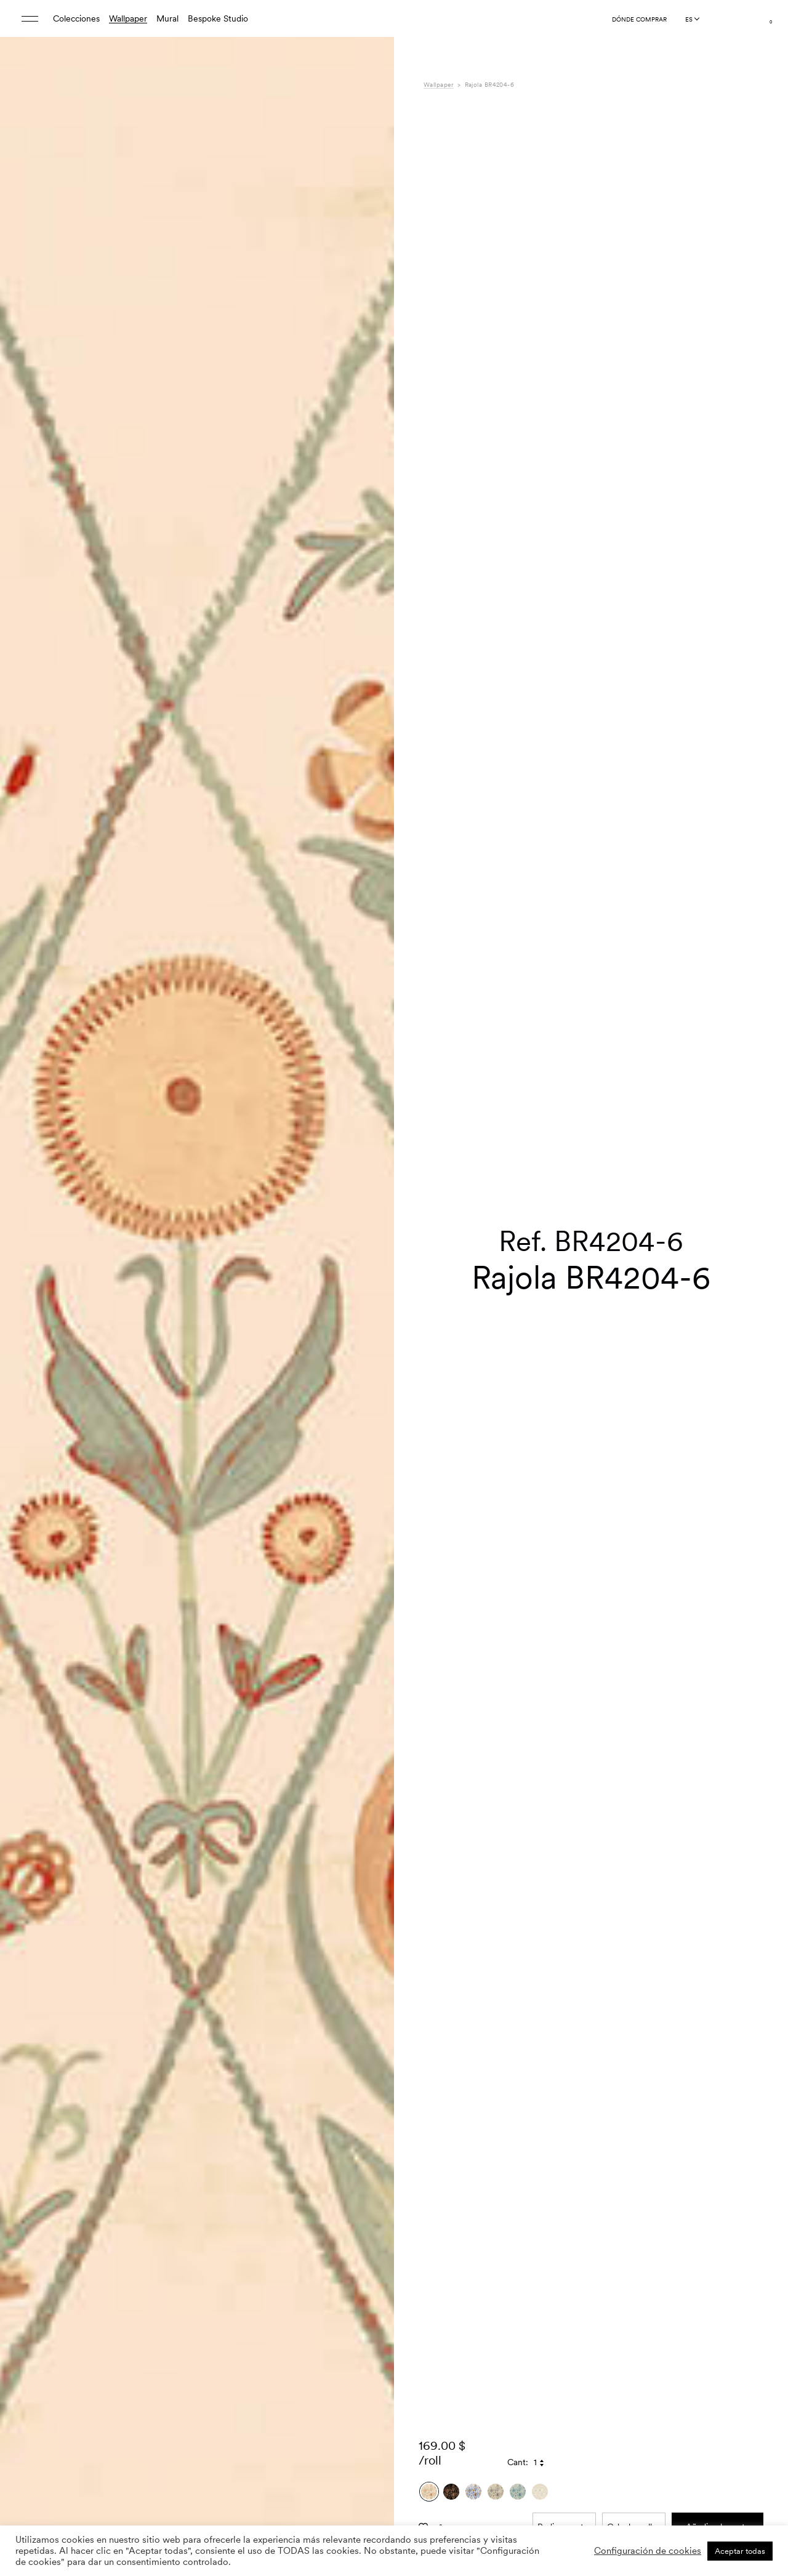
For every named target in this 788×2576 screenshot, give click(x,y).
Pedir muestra (564, 2418)
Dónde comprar (639, 19)
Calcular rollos (634, 2418)
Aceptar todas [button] (740, 2551)
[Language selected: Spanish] (692, 19)
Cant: (517, 2354)
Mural (167, 18)
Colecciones (76, 18)
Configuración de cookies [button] (647, 2550)
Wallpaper (128, 18)
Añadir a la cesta (717, 2418)
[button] (369, 1318)
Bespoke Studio (218, 18)
